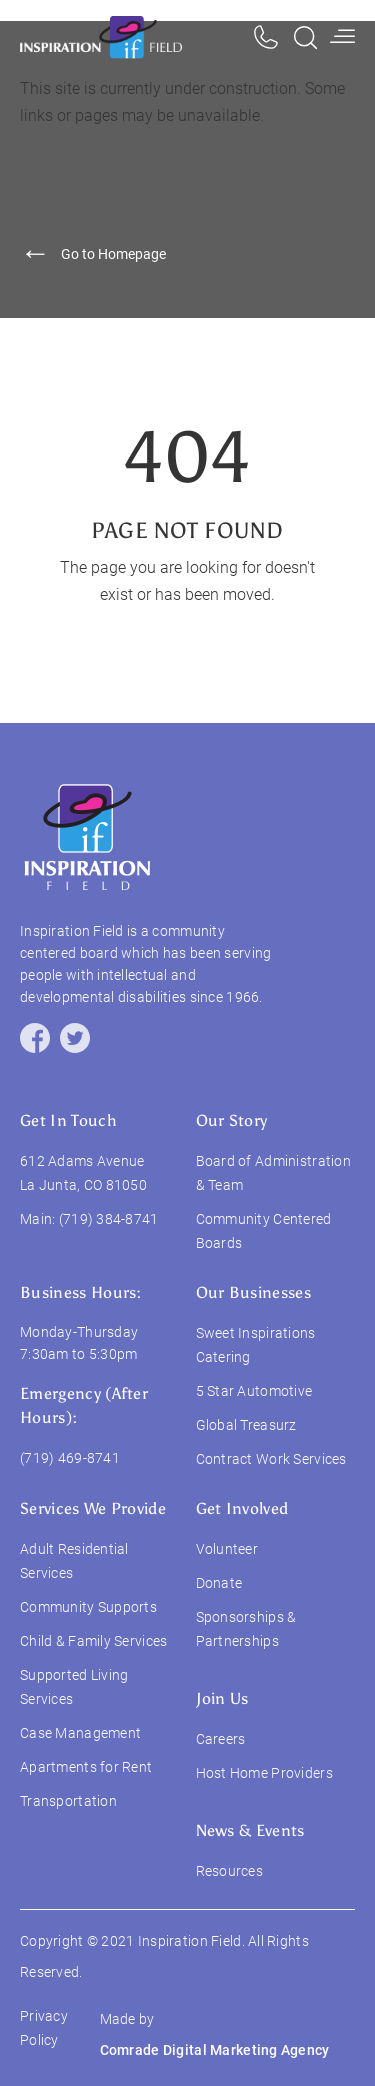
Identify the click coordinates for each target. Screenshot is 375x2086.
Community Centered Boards (264, 1231)
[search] (305, 37)
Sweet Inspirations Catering (256, 1345)
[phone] (265, 37)
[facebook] (35, 1038)
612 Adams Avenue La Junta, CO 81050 (83, 1173)
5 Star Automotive (254, 1391)
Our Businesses (253, 1292)
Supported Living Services (74, 1687)
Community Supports (88, 1607)
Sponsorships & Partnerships (246, 1629)
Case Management (80, 1733)
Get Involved (242, 1508)
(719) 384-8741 (109, 1219)
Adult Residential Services (74, 1561)
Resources (230, 1871)
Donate (219, 1583)
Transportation (68, 1801)
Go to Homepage (93, 254)
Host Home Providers (264, 1773)
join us (222, 1698)
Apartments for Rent (86, 1767)
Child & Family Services (93, 1641)
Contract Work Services (271, 1459)
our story (232, 1120)
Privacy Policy (44, 2028)
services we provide (93, 1508)
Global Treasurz (246, 1425)
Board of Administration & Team (273, 1173)
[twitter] (75, 1038)
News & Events (250, 1830)
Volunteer (227, 1549)
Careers (221, 1739)
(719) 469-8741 (70, 1458)
